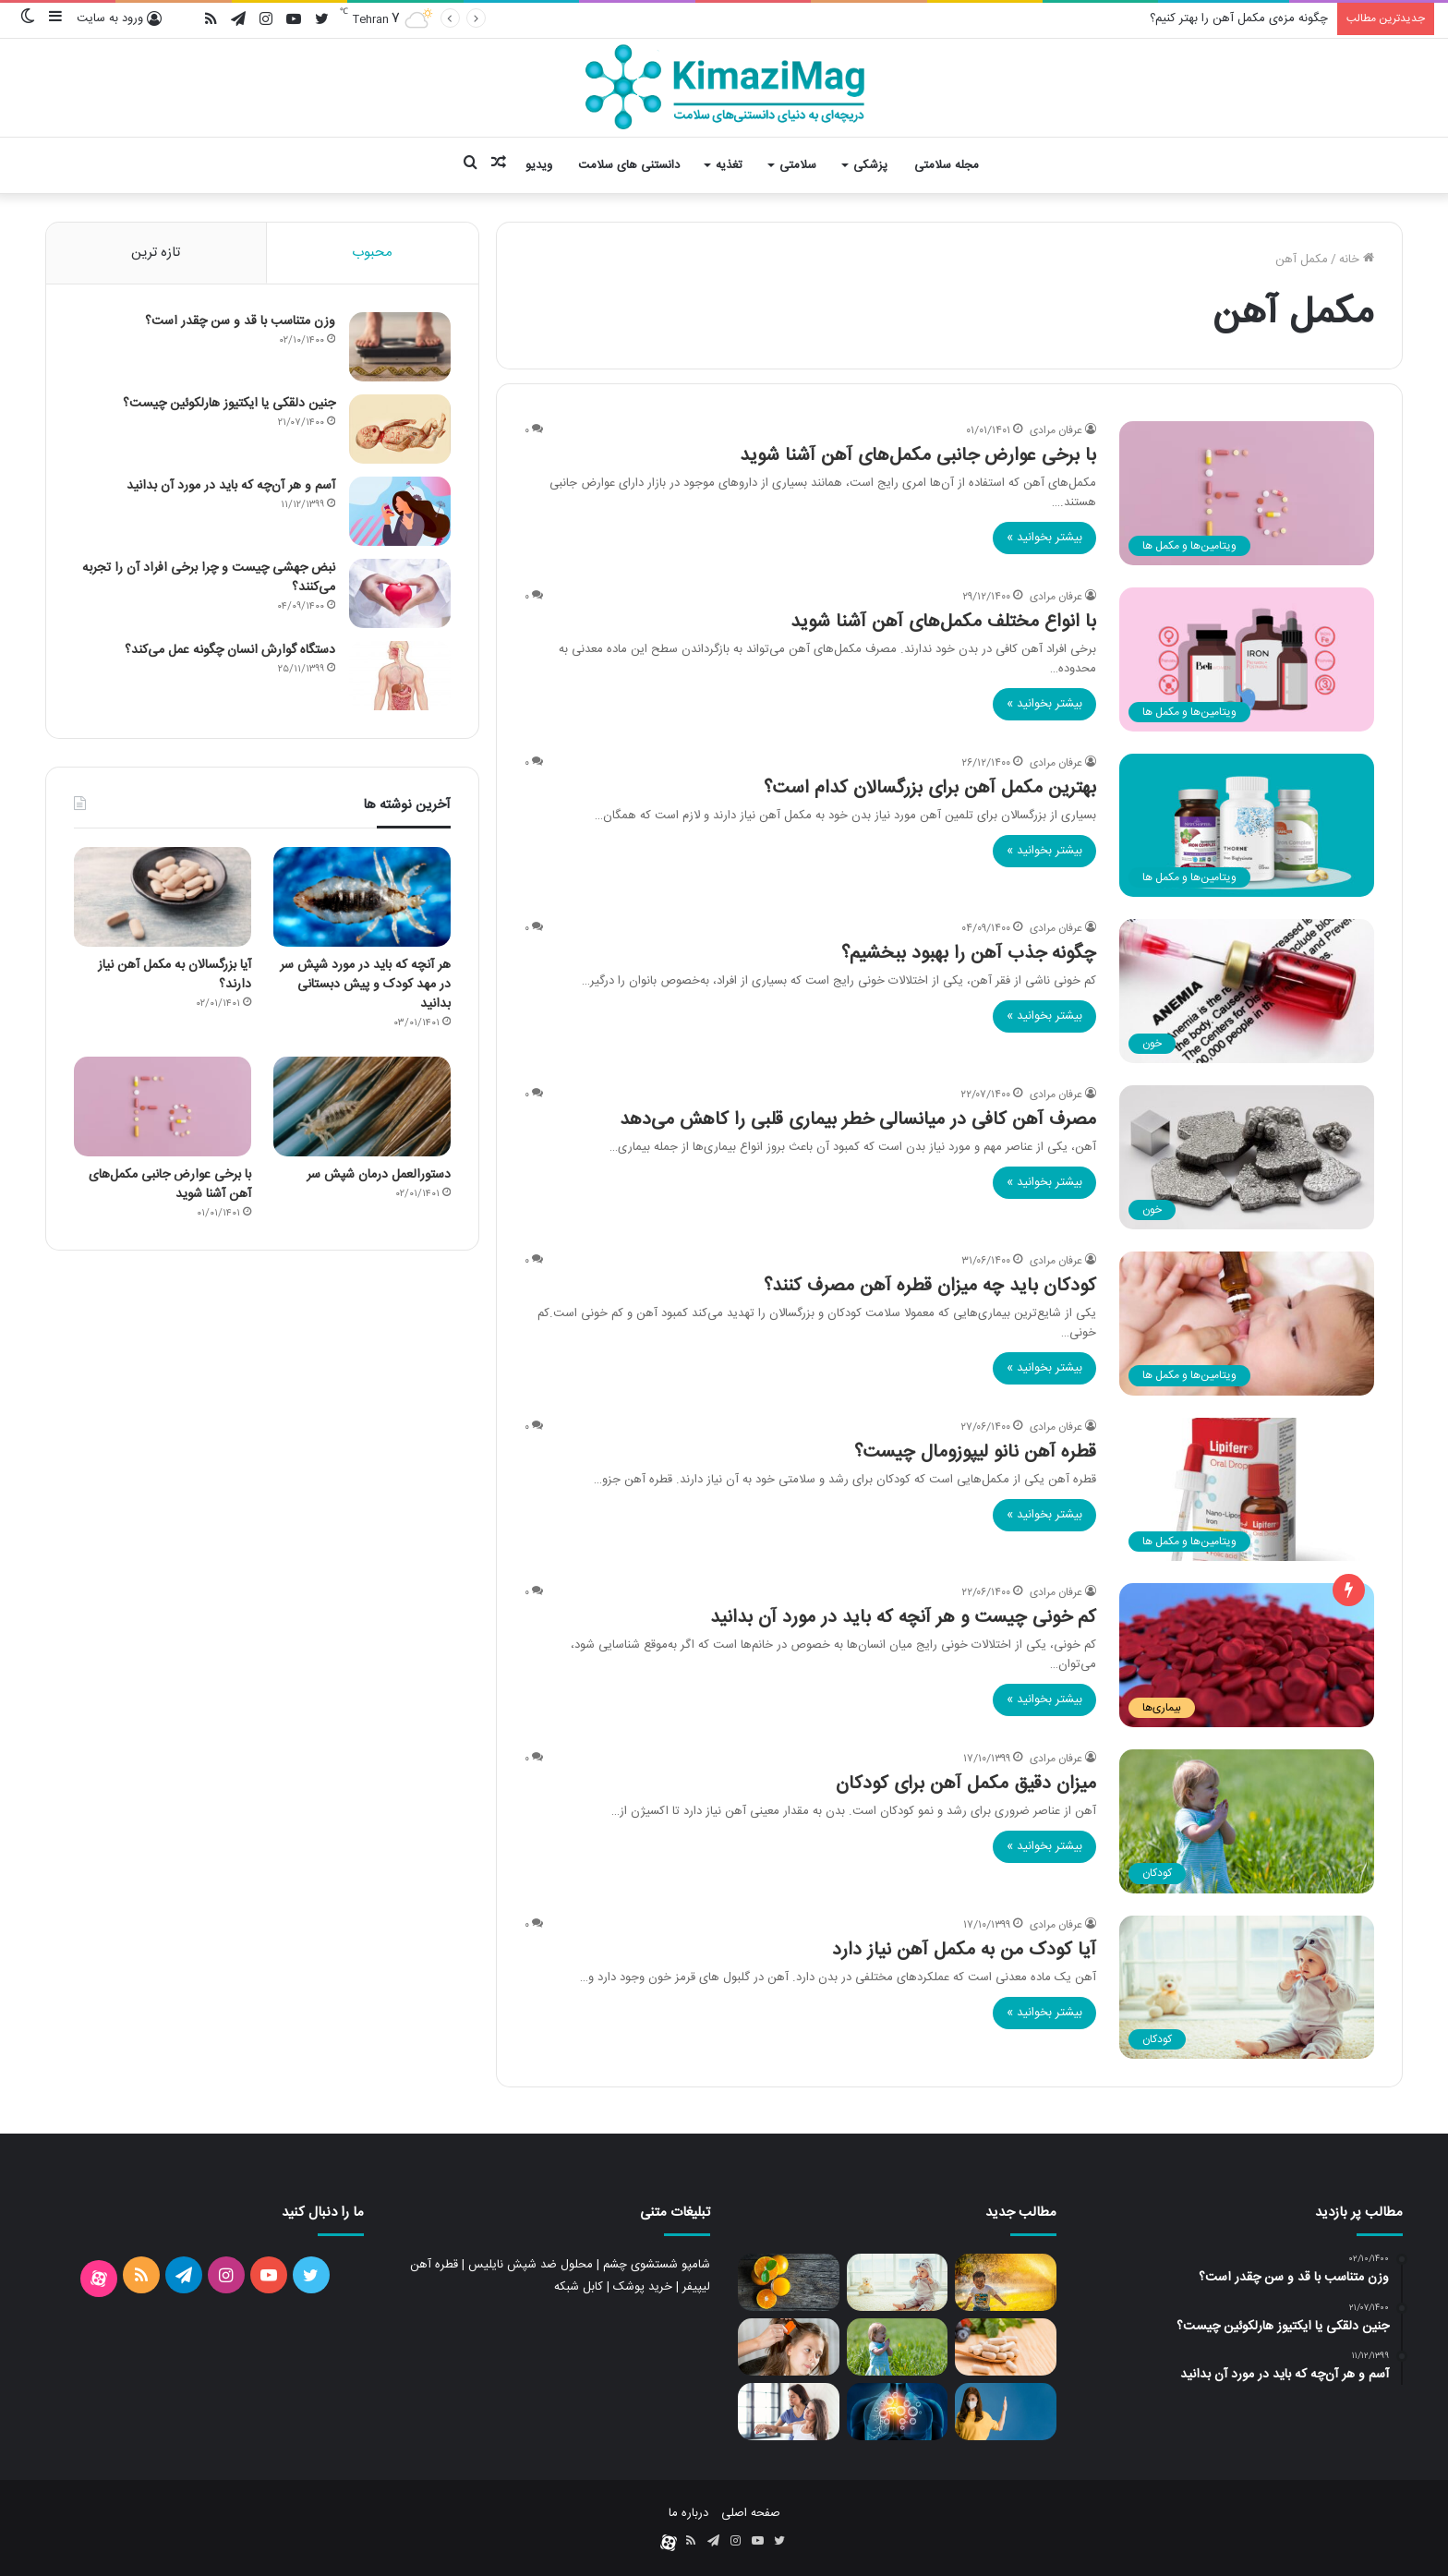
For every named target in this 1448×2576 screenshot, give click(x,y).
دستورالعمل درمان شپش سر (379, 1175)
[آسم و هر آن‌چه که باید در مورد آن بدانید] (400, 511)
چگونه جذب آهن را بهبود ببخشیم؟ (968, 953)
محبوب (372, 252)
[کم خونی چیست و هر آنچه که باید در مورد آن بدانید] (1246, 1655)
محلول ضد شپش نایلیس (530, 2265)
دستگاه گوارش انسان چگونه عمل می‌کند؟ (230, 650)
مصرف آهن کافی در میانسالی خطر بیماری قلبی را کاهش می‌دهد (858, 1120)
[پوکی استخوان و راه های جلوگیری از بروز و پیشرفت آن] (788, 2411)
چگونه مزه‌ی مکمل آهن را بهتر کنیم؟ (1239, 18)
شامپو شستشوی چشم (656, 2265)
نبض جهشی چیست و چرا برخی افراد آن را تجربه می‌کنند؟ (208, 578)
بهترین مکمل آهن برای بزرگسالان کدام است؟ (930, 788)
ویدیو (538, 165)
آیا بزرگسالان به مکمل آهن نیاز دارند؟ (174, 975)
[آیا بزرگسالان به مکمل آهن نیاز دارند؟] (162, 897)
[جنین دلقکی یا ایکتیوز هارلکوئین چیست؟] (400, 429)
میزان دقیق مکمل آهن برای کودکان (966, 1784)
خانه (1356, 259)
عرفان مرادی (1056, 430)
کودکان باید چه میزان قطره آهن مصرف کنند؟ (930, 1286)
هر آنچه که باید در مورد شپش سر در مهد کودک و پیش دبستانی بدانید (365, 984)
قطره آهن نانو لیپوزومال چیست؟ (975, 1452)
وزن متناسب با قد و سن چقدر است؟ (240, 321)
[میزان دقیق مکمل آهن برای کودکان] (1246, 1821)
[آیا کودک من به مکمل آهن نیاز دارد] (1246, 1988)
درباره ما (688, 2513)
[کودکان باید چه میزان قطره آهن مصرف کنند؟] (1246, 1324)
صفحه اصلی (750, 2513)
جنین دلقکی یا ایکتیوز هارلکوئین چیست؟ (229, 404)
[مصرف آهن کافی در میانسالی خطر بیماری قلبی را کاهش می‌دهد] (1246, 1157)
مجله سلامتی (946, 165)
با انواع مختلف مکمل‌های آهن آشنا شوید (943, 622)
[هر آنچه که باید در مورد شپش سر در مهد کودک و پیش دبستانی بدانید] (362, 897)
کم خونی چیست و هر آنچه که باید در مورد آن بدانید (903, 1617)
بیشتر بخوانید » (1044, 537)
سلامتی (797, 165)
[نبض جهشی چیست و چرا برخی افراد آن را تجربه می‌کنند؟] (400, 593)
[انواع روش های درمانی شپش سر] (788, 2347)
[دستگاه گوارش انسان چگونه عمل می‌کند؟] (400, 675)
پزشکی (870, 165)
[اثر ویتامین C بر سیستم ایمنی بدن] (1005, 2411)
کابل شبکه (578, 2287)
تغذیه (729, 165)
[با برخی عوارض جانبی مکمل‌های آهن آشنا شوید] (1246, 493)
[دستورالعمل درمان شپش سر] (362, 1106)
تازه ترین (155, 252)
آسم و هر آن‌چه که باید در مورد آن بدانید (231, 486)
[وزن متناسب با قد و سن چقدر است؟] (400, 346)
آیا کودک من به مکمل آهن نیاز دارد (964, 1950)
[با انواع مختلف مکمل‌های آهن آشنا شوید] (1246, 659)
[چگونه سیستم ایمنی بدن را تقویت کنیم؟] (897, 2411)
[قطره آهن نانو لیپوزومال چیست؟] (1246, 1490)
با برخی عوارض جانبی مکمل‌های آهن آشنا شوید (918, 456)
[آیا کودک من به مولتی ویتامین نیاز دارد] (1005, 2282)
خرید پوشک (642, 2287)
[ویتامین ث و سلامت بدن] (788, 2282)
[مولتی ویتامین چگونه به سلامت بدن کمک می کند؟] (1005, 2347)
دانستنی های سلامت (629, 165)
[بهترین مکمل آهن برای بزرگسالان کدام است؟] (1246, 826)
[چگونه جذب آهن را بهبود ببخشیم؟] (1246, 991)
